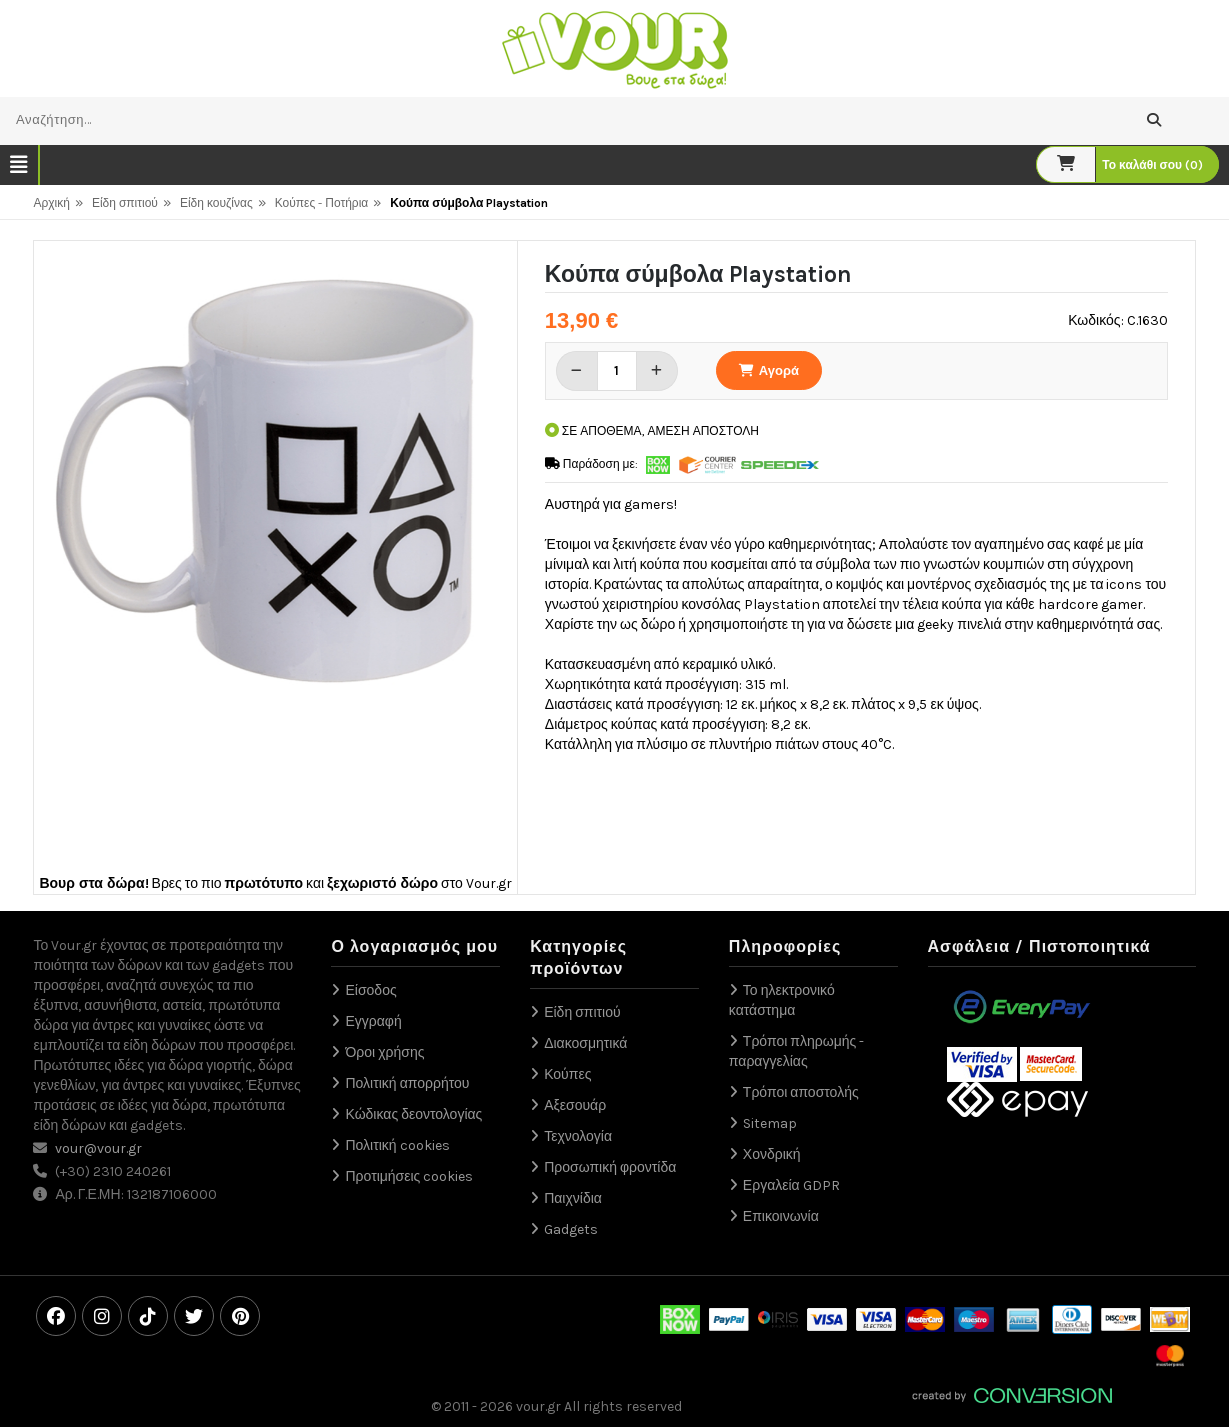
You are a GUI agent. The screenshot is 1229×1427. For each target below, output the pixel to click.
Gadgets (571, 1229)
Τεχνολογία (578, 1136)
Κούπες (567, 1074)
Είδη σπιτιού (125, 203)
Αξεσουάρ (575, 1105)
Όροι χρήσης (384, 1052)
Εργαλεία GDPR (791, 1185)
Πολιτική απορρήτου (407, 1083)
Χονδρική (772, 1154)
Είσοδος (370, 990)
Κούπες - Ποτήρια (322, 203)
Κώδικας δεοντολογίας (413, 1114)
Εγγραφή (373, 1021)
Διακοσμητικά (585, 1043)
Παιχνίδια (573, 1198)
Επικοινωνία (781, 1216)
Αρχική (51, 203)
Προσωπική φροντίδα (610, 1167)
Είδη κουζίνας (216, 203)
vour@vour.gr (98, 1148)
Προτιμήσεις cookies (409, 1176)
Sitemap (770, 1123)
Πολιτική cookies (397, 1145)
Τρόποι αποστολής (801, 1092)
